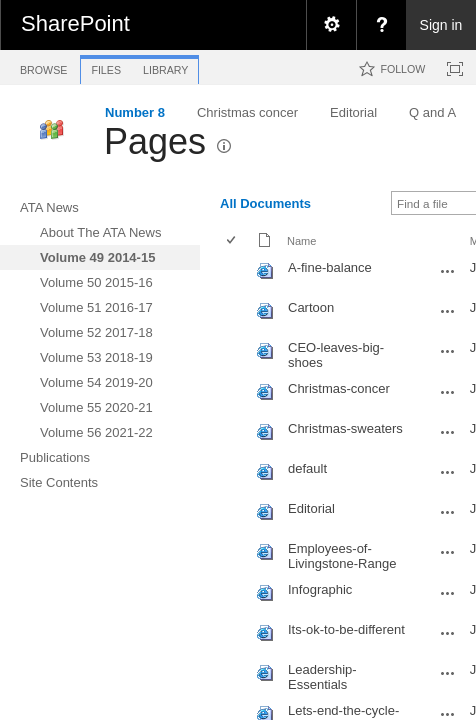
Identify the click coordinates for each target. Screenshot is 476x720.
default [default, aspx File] (307, 468)
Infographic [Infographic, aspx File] (320, 589)
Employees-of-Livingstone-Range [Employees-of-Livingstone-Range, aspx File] (342, 556)
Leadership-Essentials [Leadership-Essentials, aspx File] (322, 677)
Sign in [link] (441, 25)
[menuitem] (331, 25)
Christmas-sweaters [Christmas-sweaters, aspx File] (345, 428)
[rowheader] (236, 275)
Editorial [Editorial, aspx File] (311, 508)
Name (301, 241)
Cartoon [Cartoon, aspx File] (311, 307)
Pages (155, 141)
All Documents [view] (265, 203)
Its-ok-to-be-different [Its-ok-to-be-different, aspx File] (346, 629)
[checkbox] (232, 241)
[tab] (43, 66)
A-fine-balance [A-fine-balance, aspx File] (330, 267)
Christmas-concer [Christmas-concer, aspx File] (339, 388)
